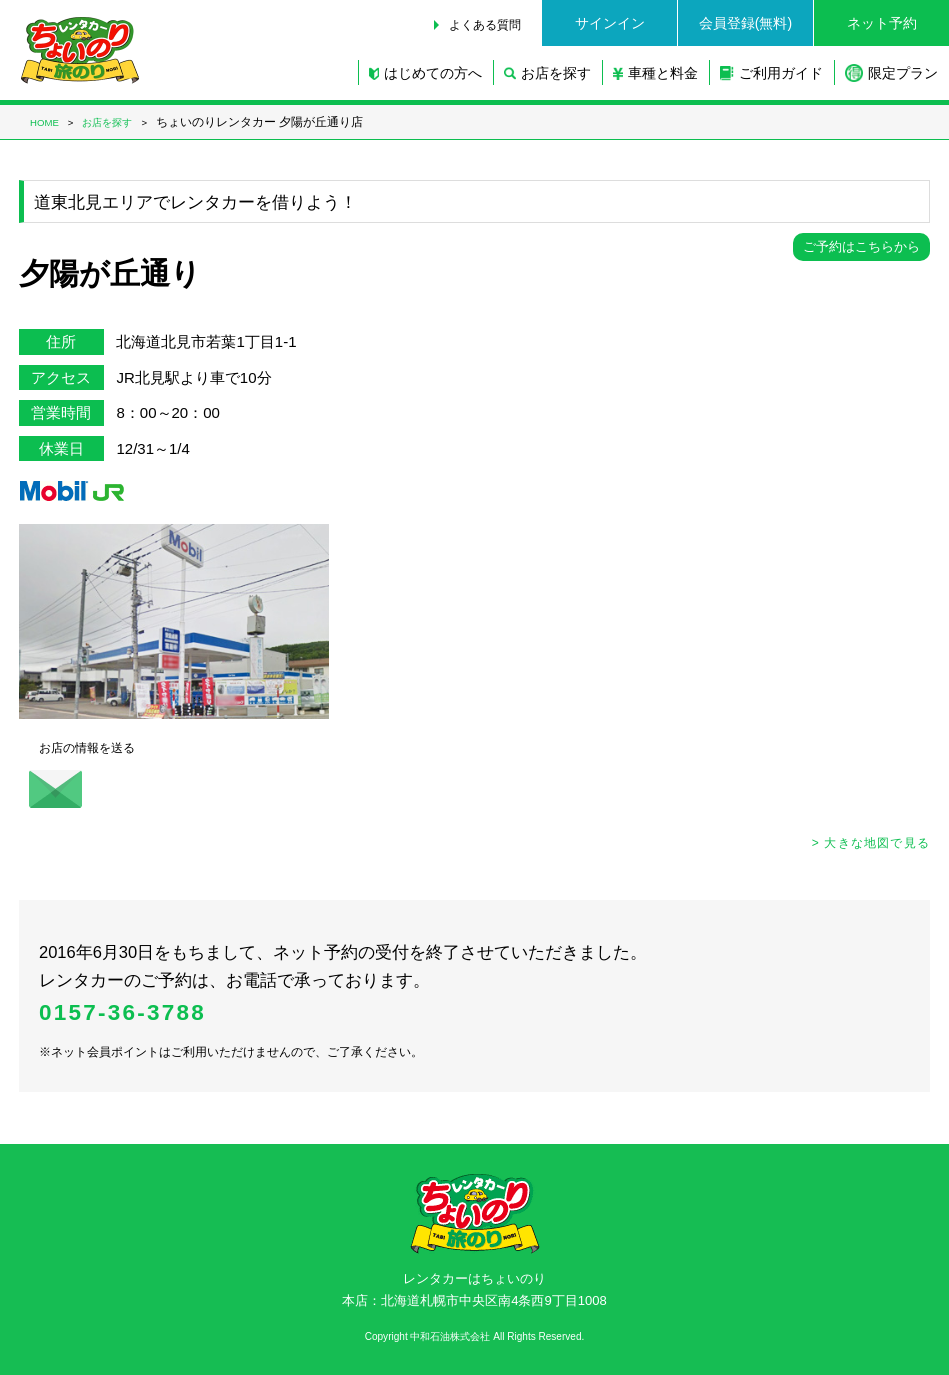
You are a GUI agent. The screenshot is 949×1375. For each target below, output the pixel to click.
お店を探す (547, 73)
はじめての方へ (425, 73)
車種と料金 (655, 73)
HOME (44, 122)
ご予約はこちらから (861, 246)
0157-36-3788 (122, 1012)
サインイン (610, 23)
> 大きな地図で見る (871, 843)
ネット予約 (882, 23)
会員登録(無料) (745, 23)
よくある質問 (485, 25)
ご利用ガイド (771, 73)
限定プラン (891, 73)
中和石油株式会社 (450, 1336)
